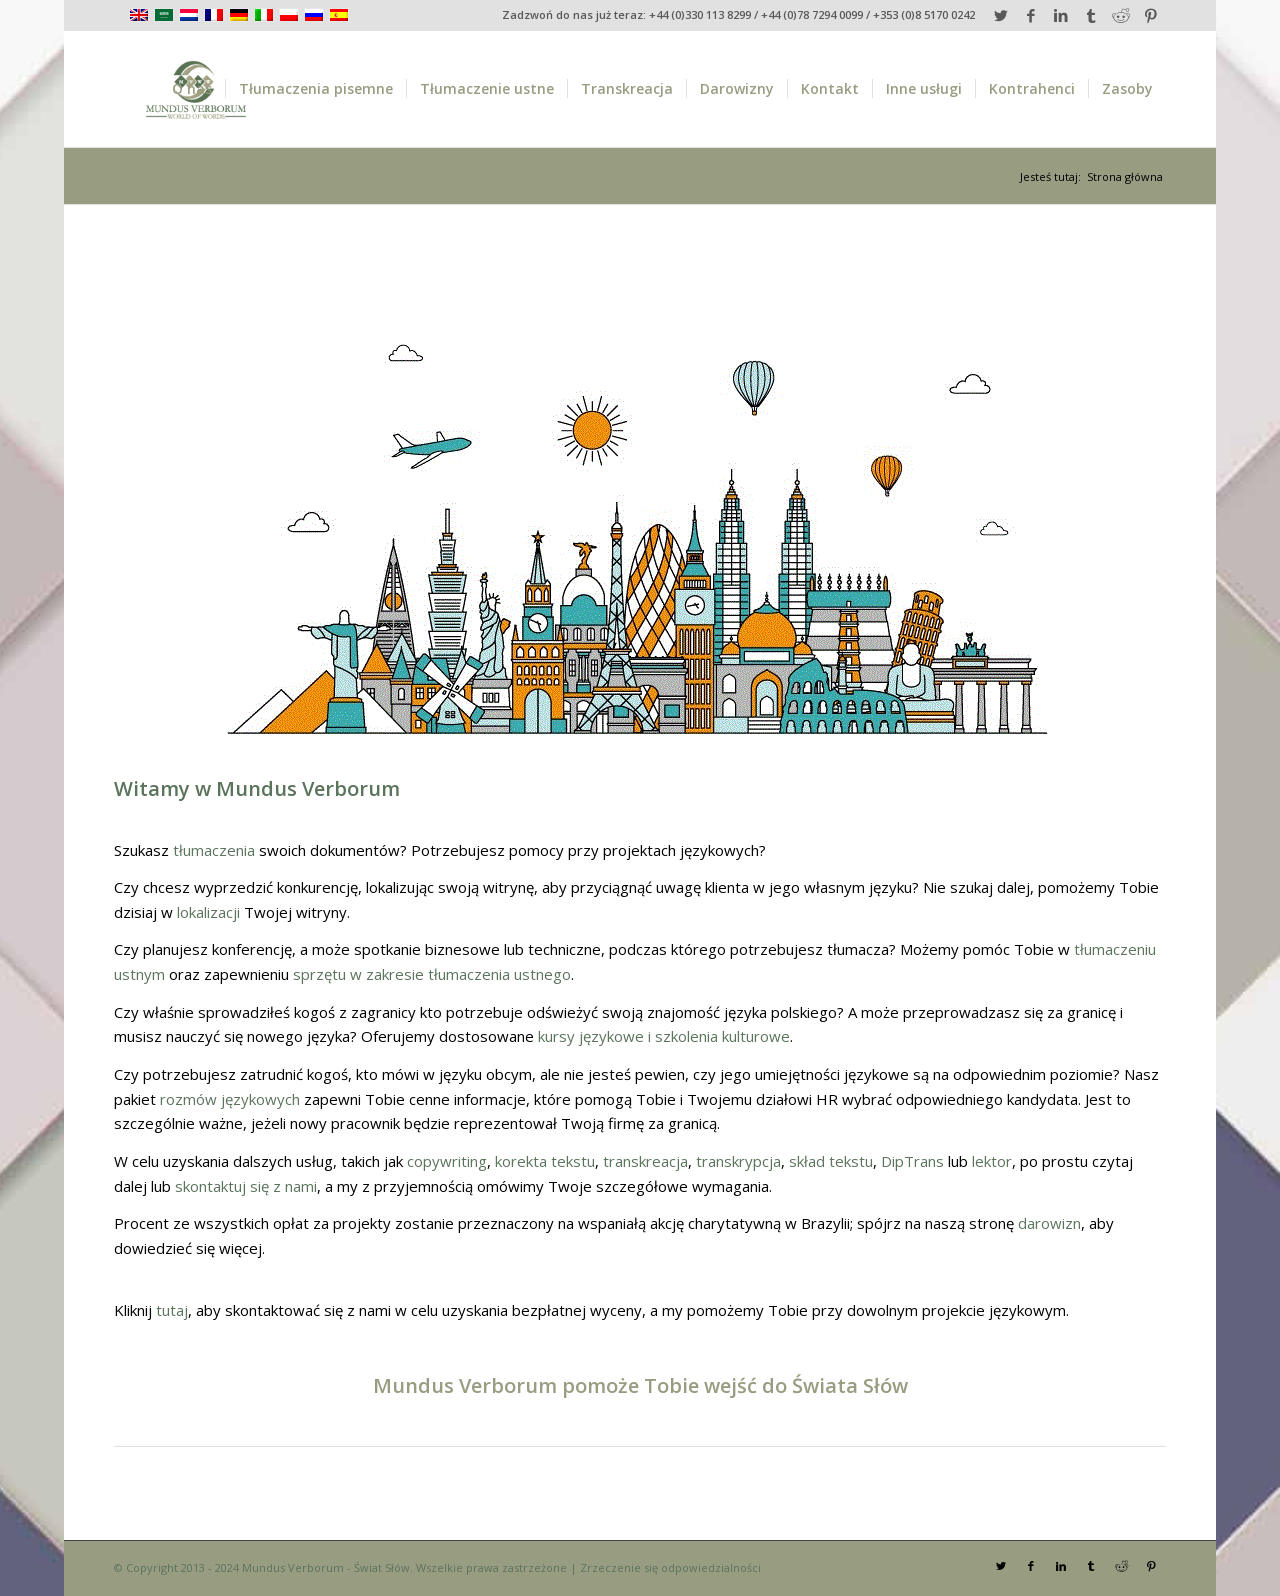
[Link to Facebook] (1030, 15)
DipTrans (912, 1161)
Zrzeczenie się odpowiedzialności (670, 1567)
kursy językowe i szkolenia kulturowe (664, 1036)
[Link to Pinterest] (1151, 15)
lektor (992, 1161)
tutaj (172, 1310)
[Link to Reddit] (1120, 15)
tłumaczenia (214, 850)
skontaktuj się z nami (246, 1186)
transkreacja (645, 1161)
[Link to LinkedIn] (1060, 15)
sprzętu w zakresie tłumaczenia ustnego (432, 974)
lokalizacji (208, 912)
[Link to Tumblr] (1090, 15)
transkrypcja (738, 1161)
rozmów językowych (230, 1099)
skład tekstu (831, 1161)
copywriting (447, 1161)
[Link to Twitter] (1000, 15)
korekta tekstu (545, 1161)
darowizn (1049, 1223)
